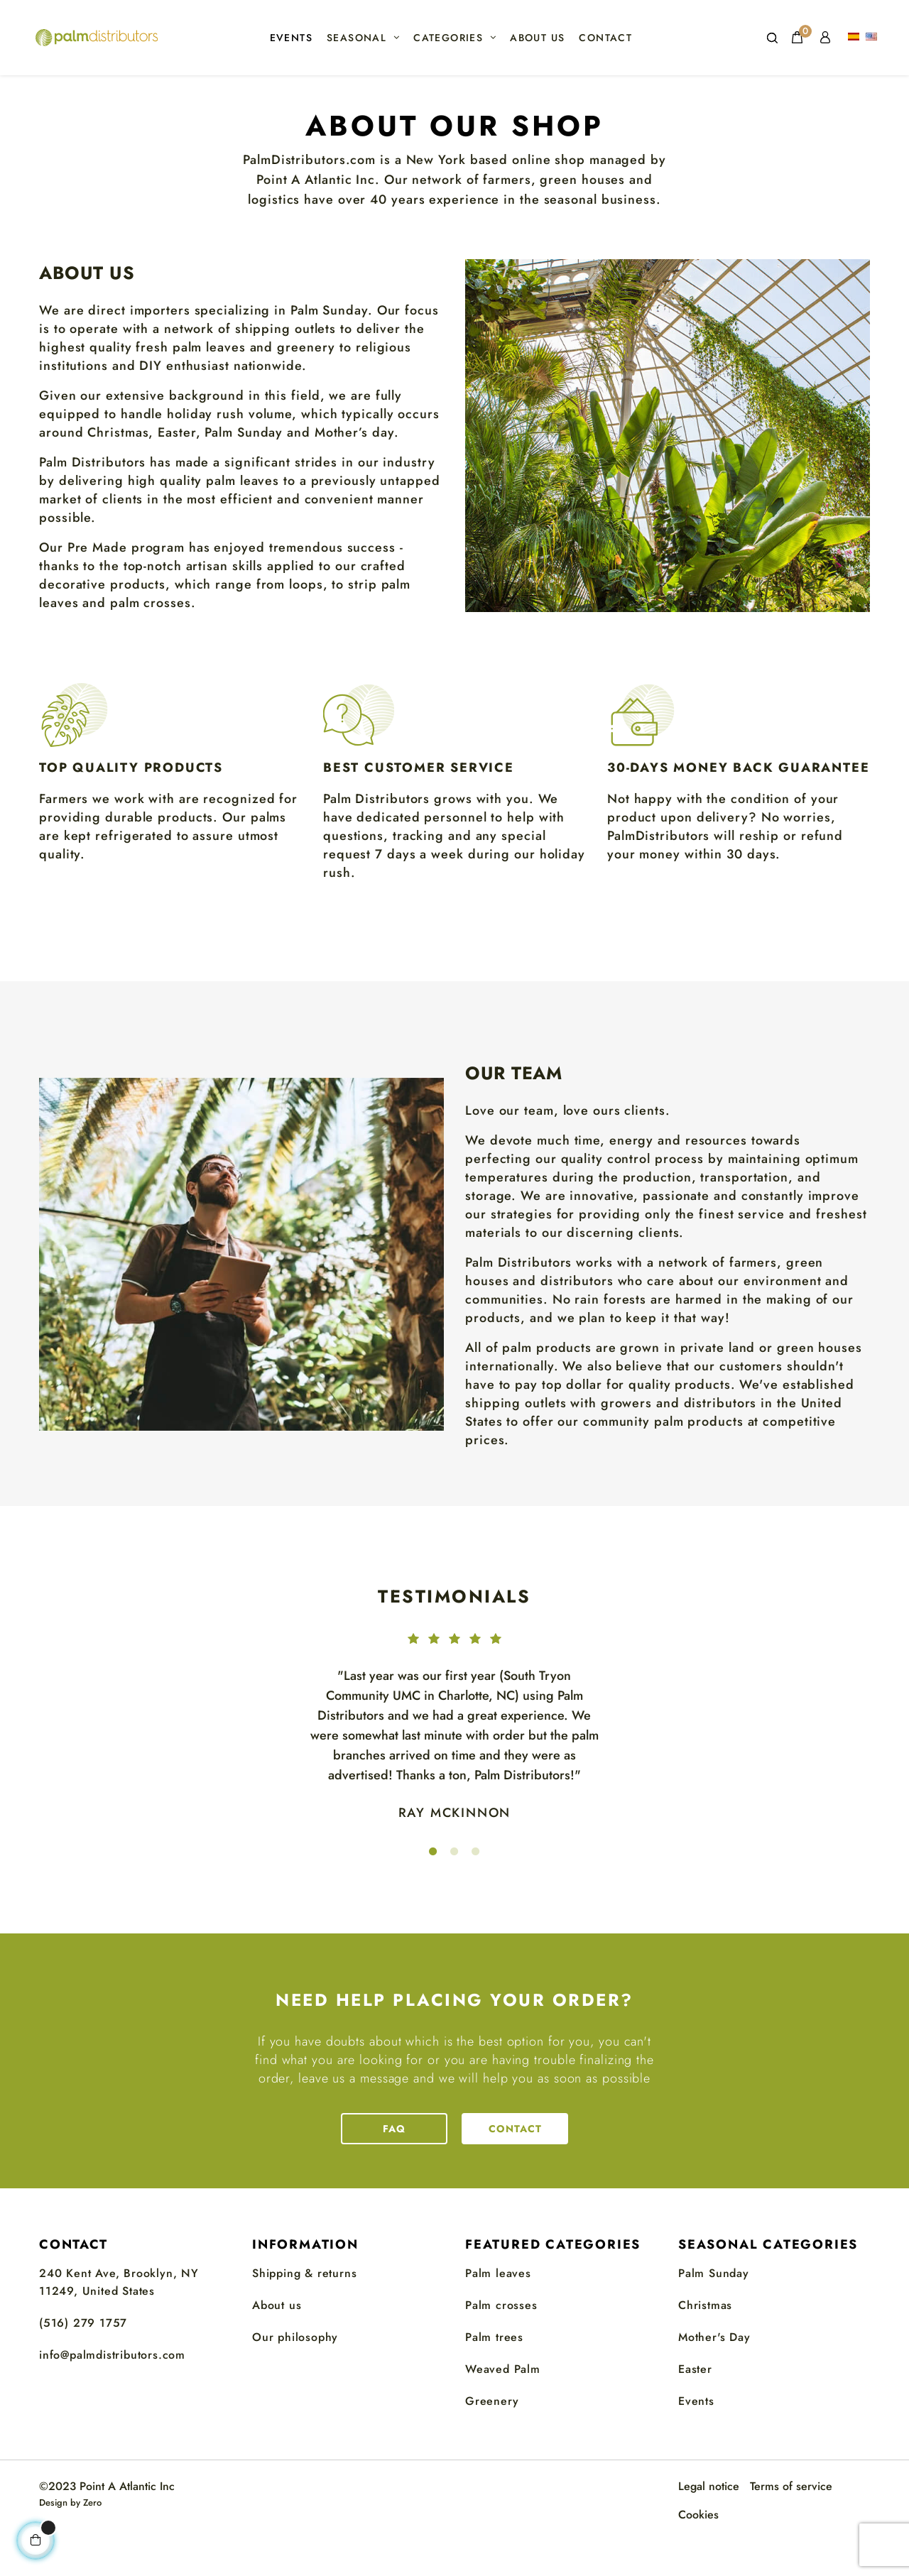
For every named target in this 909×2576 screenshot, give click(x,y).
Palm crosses (501, 2343)
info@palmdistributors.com (112, 2392)
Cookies (698, 2552)
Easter (695, 2406)
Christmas (705, 2343)
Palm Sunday (713, 2311)
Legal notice (708, 2524)
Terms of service (791, 2524)
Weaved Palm (502, 2406)
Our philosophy (295, 2375)
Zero (92, 2540)
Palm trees (494, 2375)
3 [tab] (476, 1889)
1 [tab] (433, 1889)
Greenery (491, 2438)
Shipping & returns (304, 2311)
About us (276, 2343)
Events (696, 2438)
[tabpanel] (455, 1746)
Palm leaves (498, 2311)
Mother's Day (714, 2375)
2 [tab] (454, 1889)
